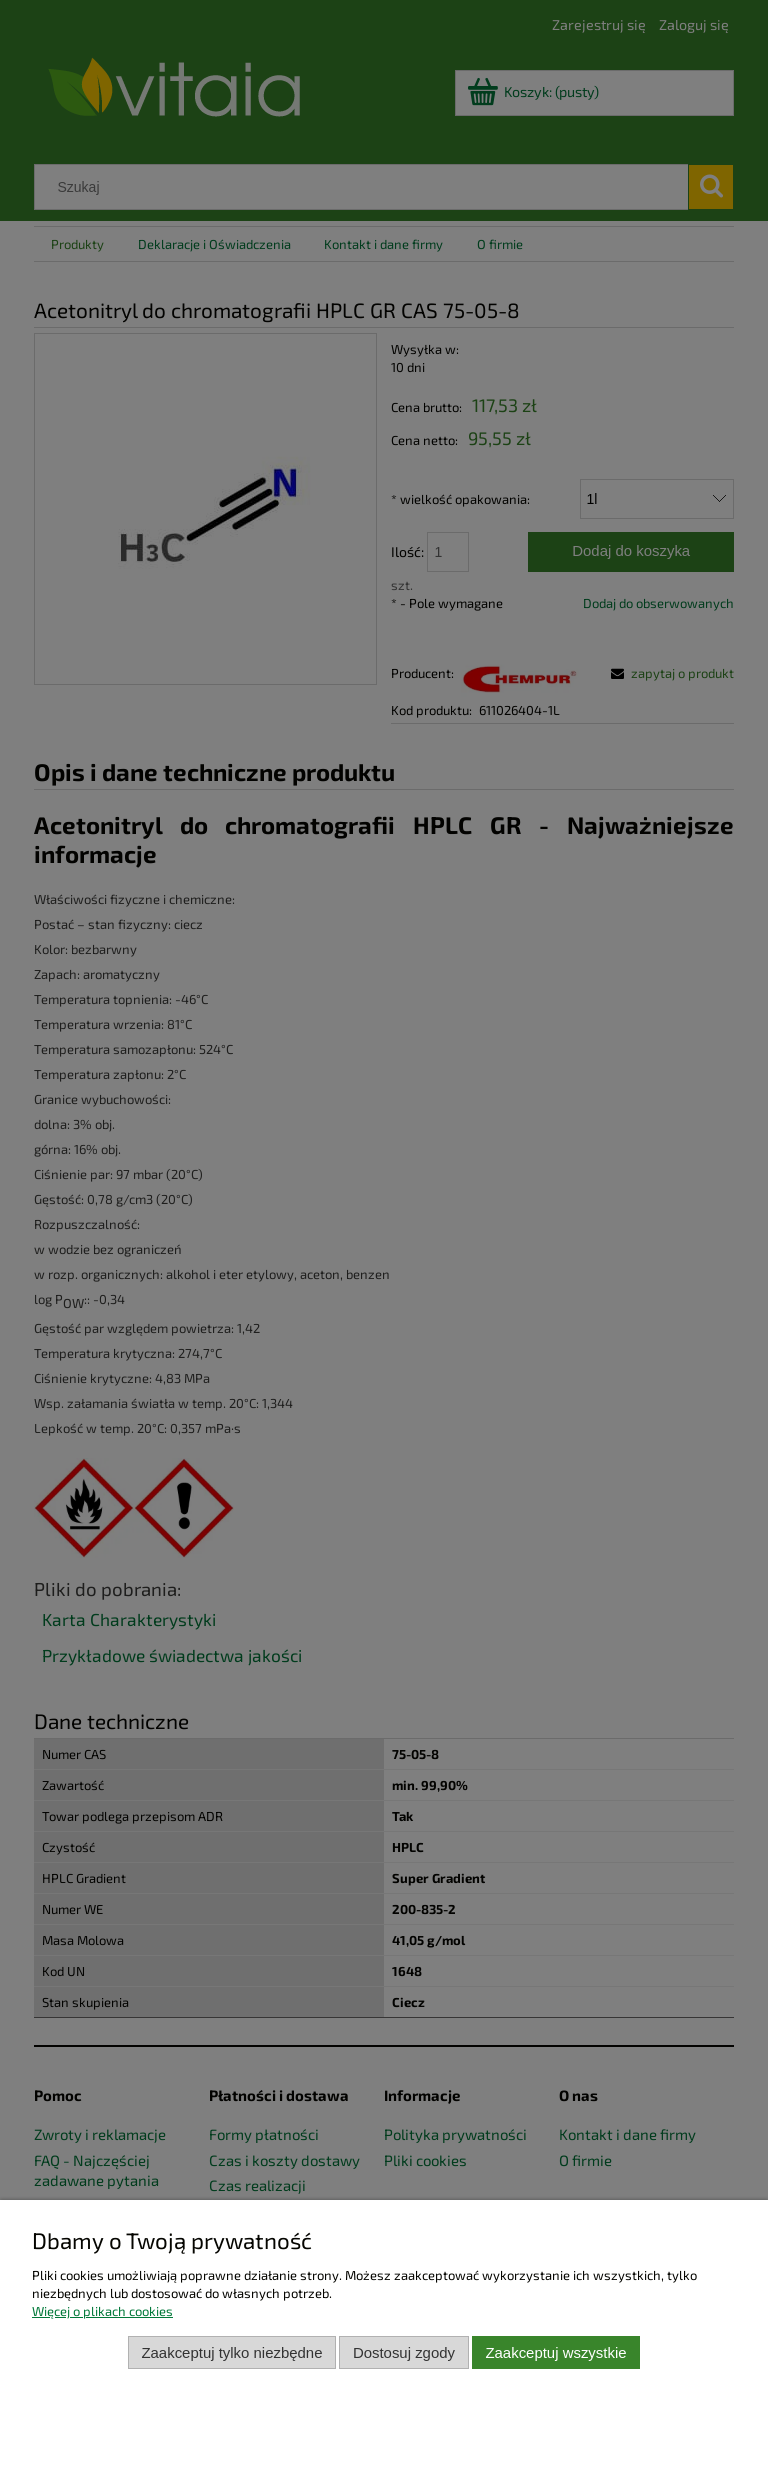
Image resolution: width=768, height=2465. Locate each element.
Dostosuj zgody (404, 2352)
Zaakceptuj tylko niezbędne (231, 2352)
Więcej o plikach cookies (102, 2311)
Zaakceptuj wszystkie (555, 2352)
